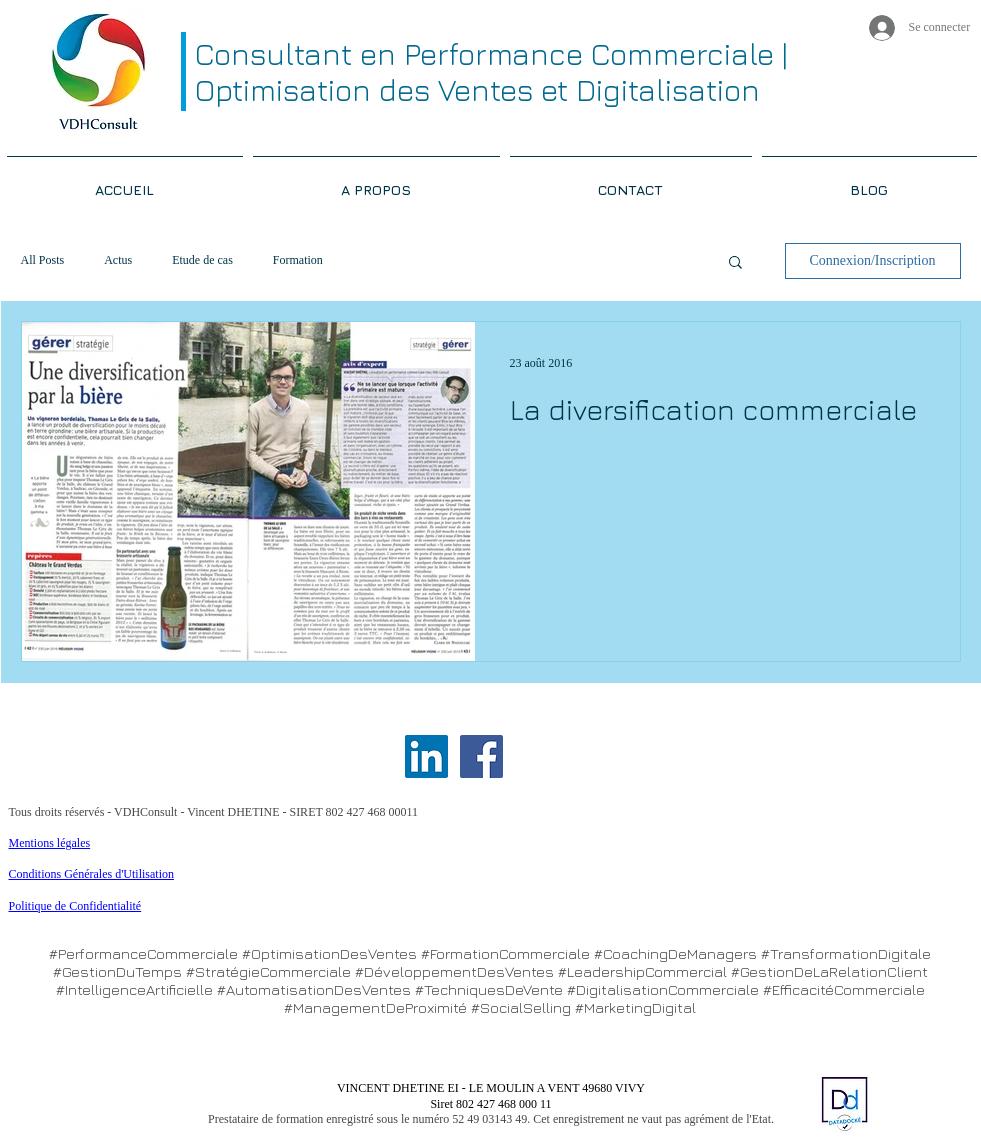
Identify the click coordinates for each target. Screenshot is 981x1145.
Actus (118, 260)
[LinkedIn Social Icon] (426, 756)
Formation (298, 260)
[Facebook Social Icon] (481, 756)
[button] (735, 263)
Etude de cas (202, 260)
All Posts (43, 260)
